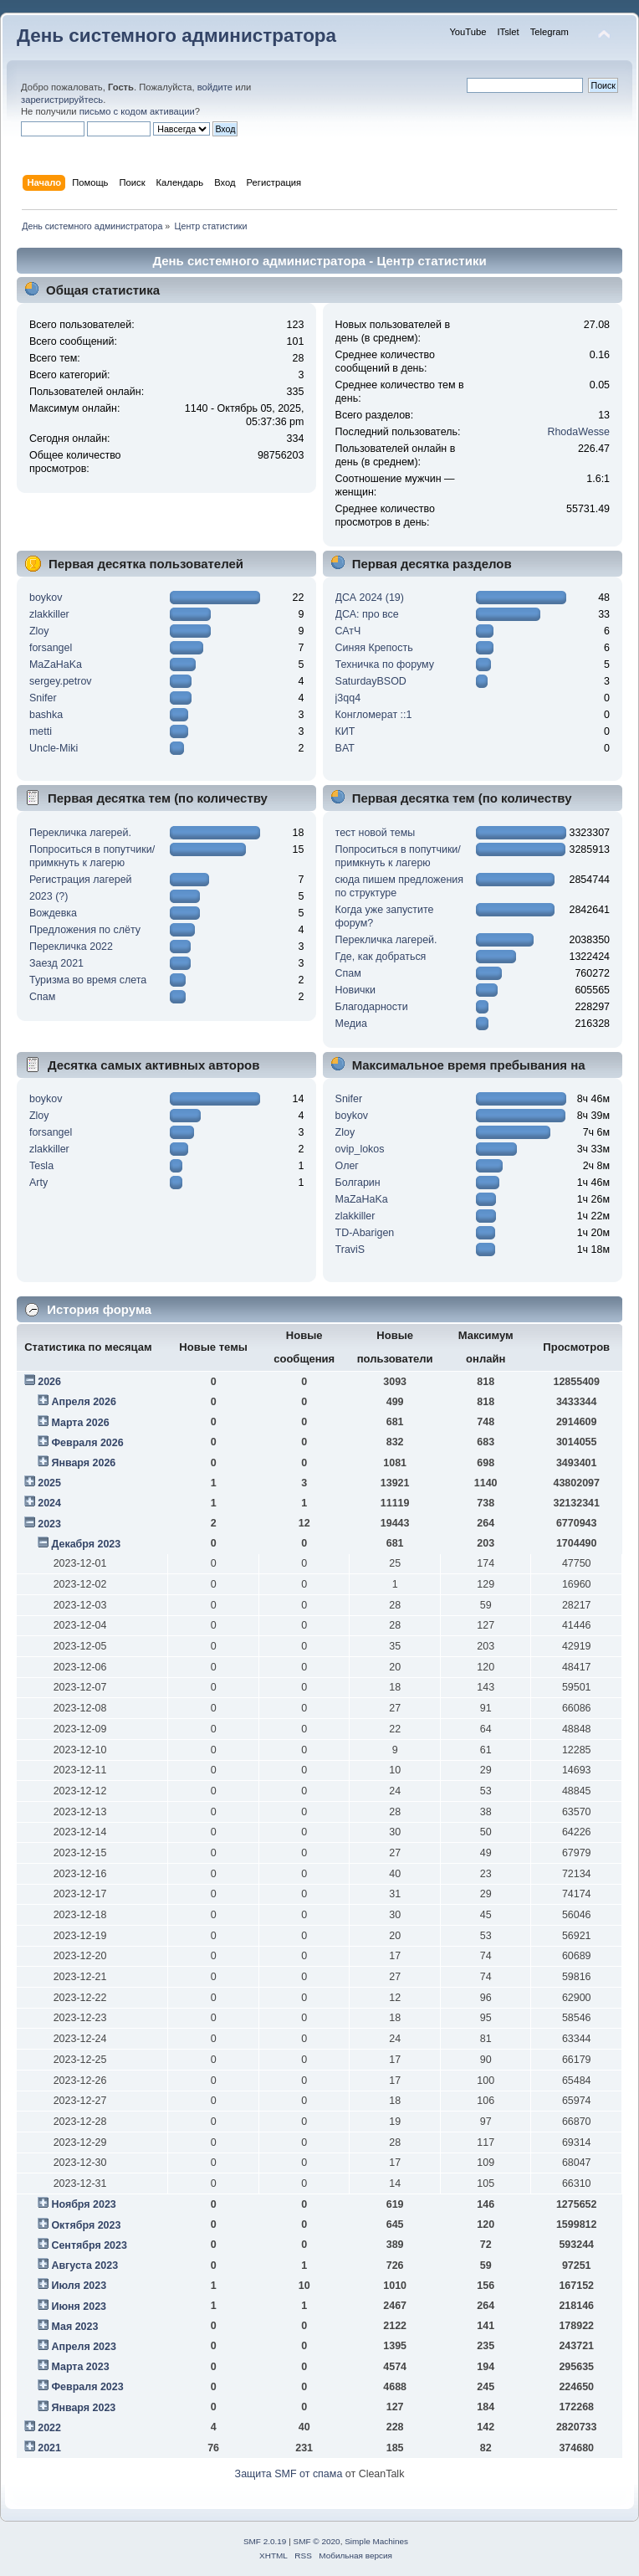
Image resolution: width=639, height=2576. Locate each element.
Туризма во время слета (87, 980)
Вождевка (53, 913)
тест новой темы (375, 833)
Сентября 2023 (88, 2245)
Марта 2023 (80, 2367)
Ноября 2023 (83, 2204)
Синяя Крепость (374, 648)
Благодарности (371, 1007)
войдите (215, 87)
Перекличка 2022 (71, 946)
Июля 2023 (78, 2285)
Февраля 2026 (87, 1443)
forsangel (50, 648)
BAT (345, 748)
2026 (49, 1382)
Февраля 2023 (87, 2387)
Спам (42, 997)
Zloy (39, 631)
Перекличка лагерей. (80, 833)
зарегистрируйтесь (62, 100)
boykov (46, 597)
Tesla (41, 1166)
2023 (49, 1524)
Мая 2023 (74, 2326)
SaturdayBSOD (370, 681)
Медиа (351, 1023)
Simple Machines (376, 2541)
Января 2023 (83, 2408)
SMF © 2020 (317, 2541)
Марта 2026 (80, 1423)
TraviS (350, 1249)
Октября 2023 (85, 2225)
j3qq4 (348, 698)
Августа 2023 (84, 2265)
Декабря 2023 (85, 1544)
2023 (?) (48, 896)
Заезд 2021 (56, 963)
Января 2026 (83, 1463)
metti (40, 731)
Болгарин (358, 1182)
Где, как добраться (381, 956)
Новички (355, 990)
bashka (46, 715)
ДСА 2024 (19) (369, 597)
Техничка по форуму (384, 664)
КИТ (345, 731)
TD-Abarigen (365, 1233)
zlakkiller (49, 614)
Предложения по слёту (85, 930)
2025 (49, 1483)
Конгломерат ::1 (373, 715)
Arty (38, 1182)
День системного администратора (176, 35)
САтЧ (348, 631)
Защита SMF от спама (289, 2474)
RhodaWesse (578, 432)
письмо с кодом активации (137, 111)
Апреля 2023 (83, 2347)
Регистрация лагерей (80, 879)
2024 (49, 1503)
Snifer (43, 698)
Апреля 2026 (83, 1402)
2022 (49, 2428)
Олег (347, 1166)
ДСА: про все (367, 614)
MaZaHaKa (55, 664)
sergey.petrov (60, 681)
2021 (49, 2448)
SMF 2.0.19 (265, 2541)
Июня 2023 (78, 2306)
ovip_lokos (360, 1149)
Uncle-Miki (53, 748)
